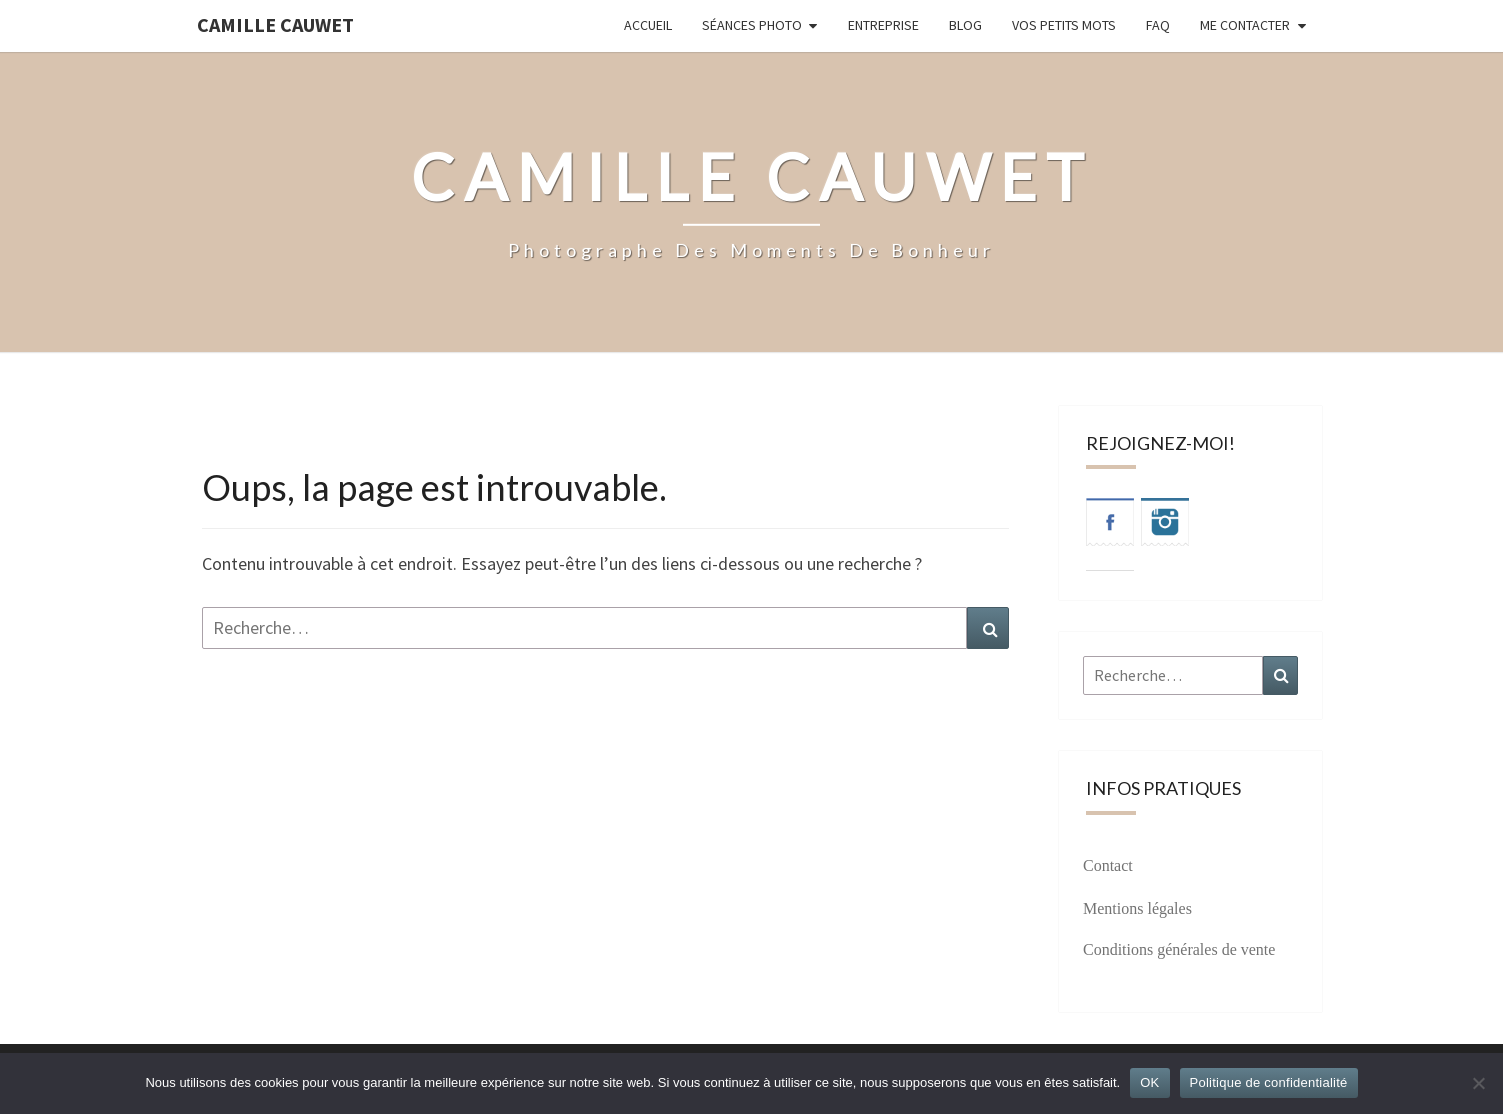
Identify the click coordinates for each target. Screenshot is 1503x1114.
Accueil (648, 25)
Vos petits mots (1064, 25)
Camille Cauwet (275, 24)
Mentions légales (1137, 908)
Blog (965, 25)
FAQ (1158, 25)
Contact (1108, 865)
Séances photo (752, 25)
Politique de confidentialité (1269, 1082)
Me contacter (1245, 25)
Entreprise (883, 25)
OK (1149, 1082)
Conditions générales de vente (1179, 949)
